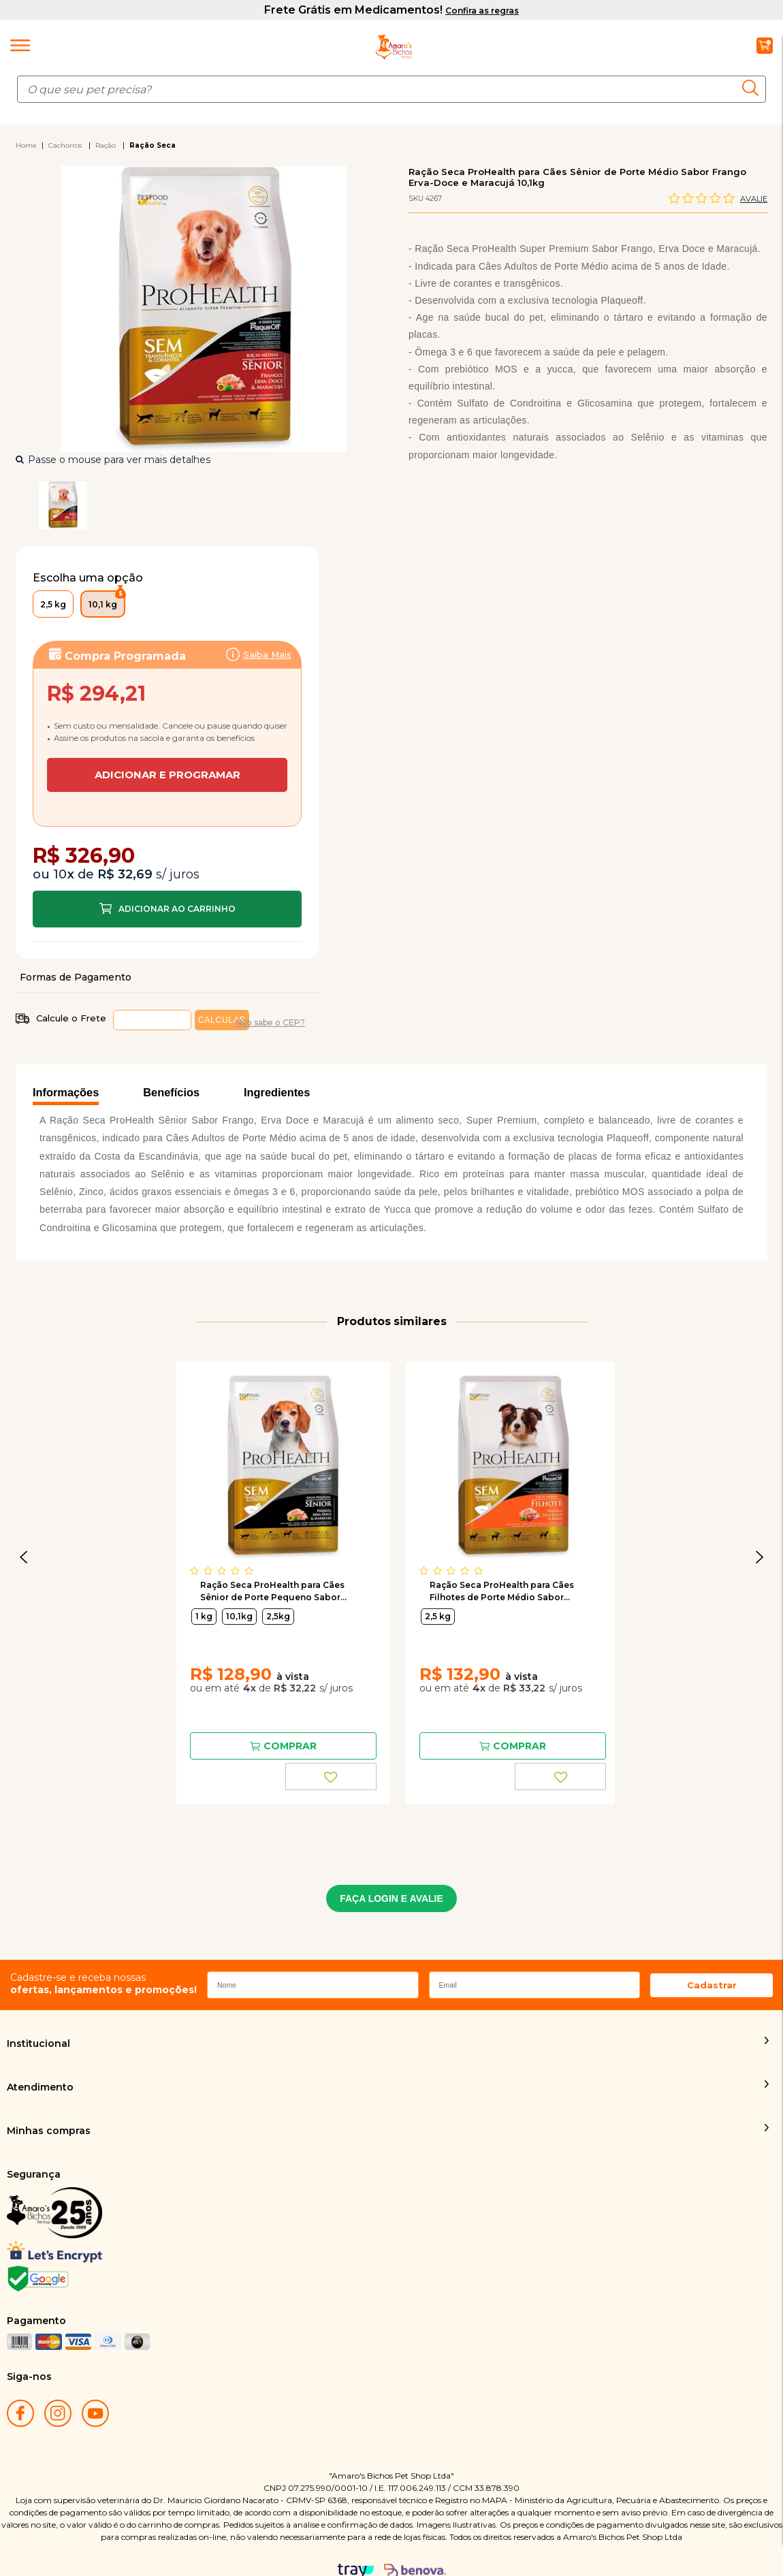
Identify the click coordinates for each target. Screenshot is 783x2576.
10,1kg (239, 1548)
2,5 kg (438, 1548)
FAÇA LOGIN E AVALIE (391, 1830)
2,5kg (278, 1548)
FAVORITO (331, 1708)
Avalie (753, 199)
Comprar (167, 841)
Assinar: (167, 712)
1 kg (203, 1548)
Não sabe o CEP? (270, 954)
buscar (754, 88)
